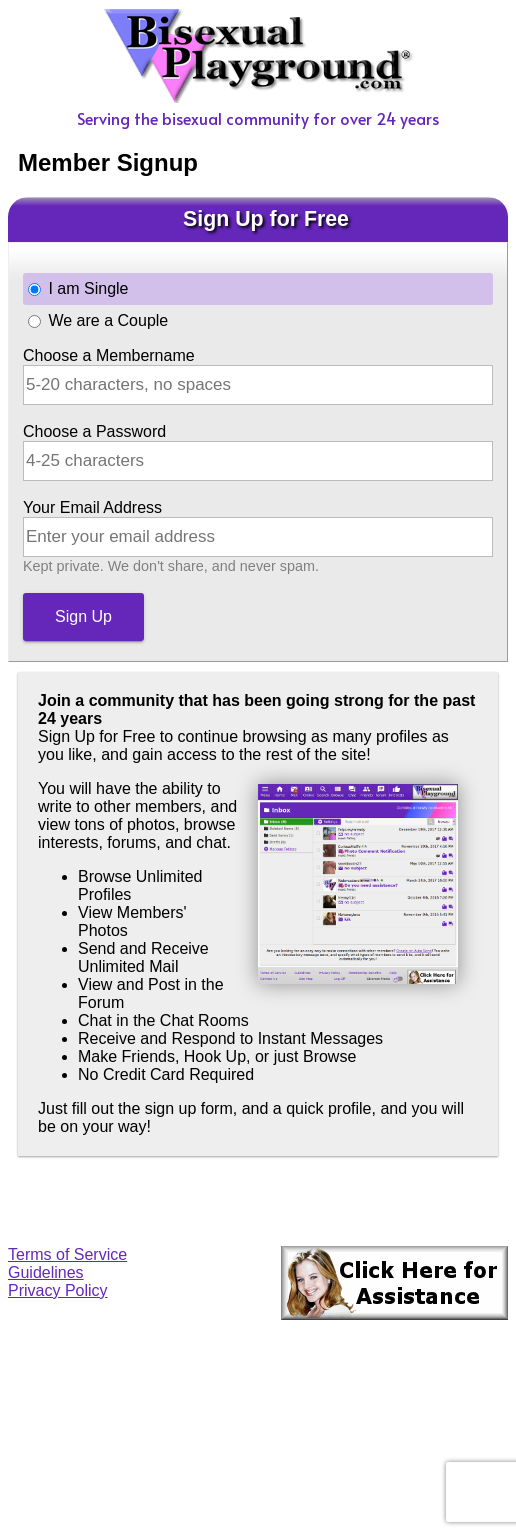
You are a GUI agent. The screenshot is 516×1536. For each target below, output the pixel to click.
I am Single (88, 288)
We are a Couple (108, 320)
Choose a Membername (109, 355)
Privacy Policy (58, 1290)
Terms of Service (67, 1254)
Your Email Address (92, 507)
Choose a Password (94, 431)
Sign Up (83, 616)
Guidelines (46, 1272)
